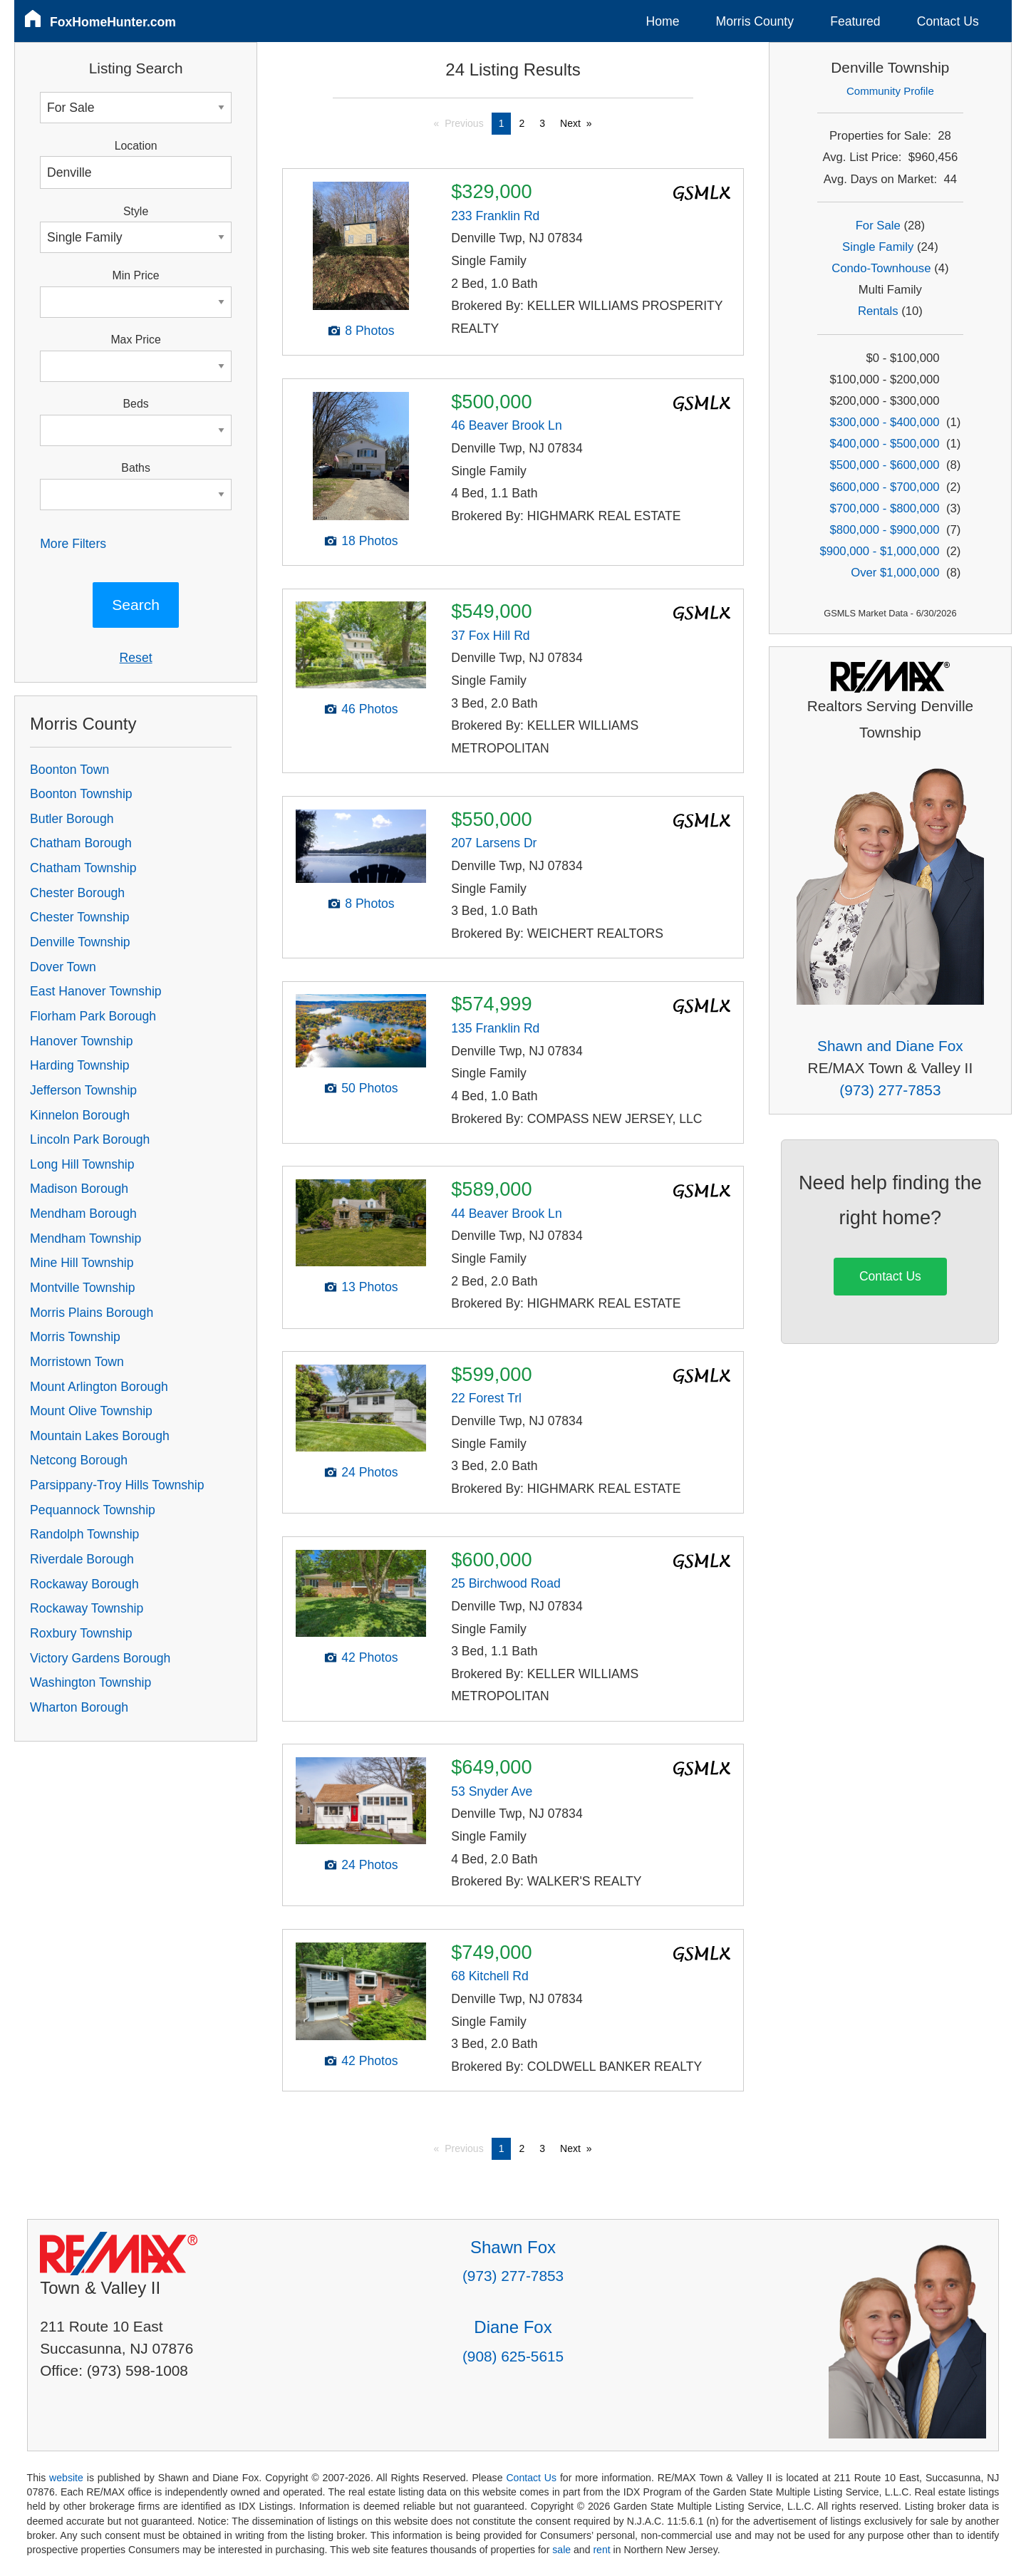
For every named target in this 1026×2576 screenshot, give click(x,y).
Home (663, 21)
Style (135, 211)
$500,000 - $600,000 (884, 465)
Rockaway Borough (84, 1584)
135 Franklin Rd (495, 1028)
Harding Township (80, 1065)
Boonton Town (69, 769)
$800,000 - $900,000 (884, 530)
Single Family (877, 247)
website (66, 2477)
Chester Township (80, 917)
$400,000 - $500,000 (884, 443)
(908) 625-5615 (513, 2356)
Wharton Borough (79, 1707)
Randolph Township (84, 1534)
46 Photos (369, 709)
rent (601, 2549)
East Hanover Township (96, 991)
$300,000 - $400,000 (884, 422)
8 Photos (369, 331)
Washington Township (90, 1682)
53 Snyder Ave (491, 1791)
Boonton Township (81, 794)
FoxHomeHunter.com (113, 22)
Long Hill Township (82, 1164)
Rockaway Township (86, 1608)
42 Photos (369, 1657)
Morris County (755, 21)
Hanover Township (81, 1041)
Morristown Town (77, 1362)
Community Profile (890, 91)
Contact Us (948, 21)
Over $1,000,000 (895, 572)
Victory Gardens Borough (100, 1658)
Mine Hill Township (81, 1263)
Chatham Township (83, 868)
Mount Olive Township (91, 1411)
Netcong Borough (79, 1460)
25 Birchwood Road (506, 1583)
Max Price (135, 339)
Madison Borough (79, 1188)
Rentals (878, 311)
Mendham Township (85, 1238)
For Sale (878, 225)
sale (561, 2549)
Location (136, 146)
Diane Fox (512, 2327)
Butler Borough (71, 819)
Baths (135, 468)
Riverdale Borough (82, 1559)
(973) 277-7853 (889, 1090)
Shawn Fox (513, 2247)
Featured (855, 21)
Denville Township (80, 942)
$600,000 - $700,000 (884, 487)
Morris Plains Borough (91, 1312)
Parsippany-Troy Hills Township (117, 1485)
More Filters (73, 544)
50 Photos (369, 1088)
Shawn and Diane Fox (890, 1046)
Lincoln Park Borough (90, 1139)
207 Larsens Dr (494, 843)
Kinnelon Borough (80, 1115)
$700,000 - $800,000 (884, 508)
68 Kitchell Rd (490, 1976)
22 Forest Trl (486, 1398)
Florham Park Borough (93, 1016)
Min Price (136, 275)
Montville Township (82, 1288)
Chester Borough (77, 893)
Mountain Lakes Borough (100, 1436)
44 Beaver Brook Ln (506, 1213)
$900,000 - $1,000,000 (879, 551)
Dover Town (63, 967)
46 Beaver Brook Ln (506, 425)
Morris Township (75, 1337)
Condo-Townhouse (881, 268)
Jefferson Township (83, 1090)
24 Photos (369, 1472)
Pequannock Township (92, 1510)
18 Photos (369, 541)
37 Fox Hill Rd (490, 636)
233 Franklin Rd (495, 216)
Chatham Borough (81, 843)
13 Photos (369, 1287)
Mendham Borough (83, 1213)
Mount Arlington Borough (99, 1387)
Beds (136, 404)
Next (570, 123)
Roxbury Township (81, 1633)
